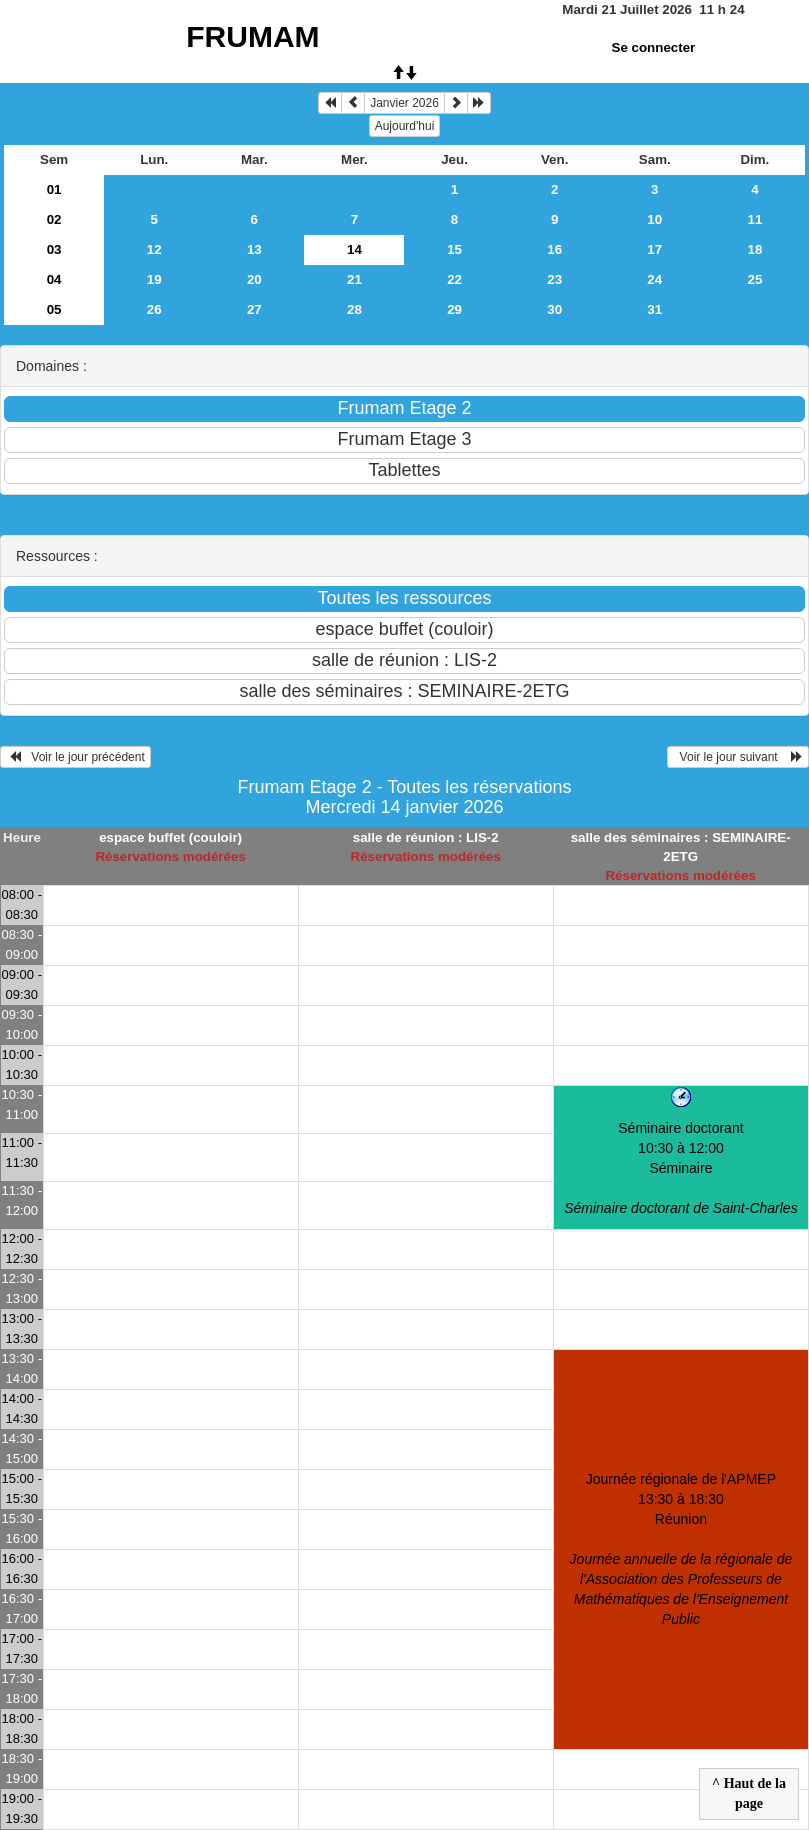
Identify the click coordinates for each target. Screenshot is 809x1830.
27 (254, 309)
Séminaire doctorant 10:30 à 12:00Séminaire (680, 1168)
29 (454, 309)
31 (654, 309)
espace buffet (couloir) (170, 837)
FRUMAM (252, 36)
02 (54, 219)
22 (454, 279)
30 (554, 309)
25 (754, 279)
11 (754, 219)
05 (54, 309)
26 (154, 309)
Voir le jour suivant (738, 757)
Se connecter (654, 47)
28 (354, 309)
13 (254, 249)
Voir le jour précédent (75, 757)
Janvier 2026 (404, 103)
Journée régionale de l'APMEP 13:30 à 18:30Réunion (681, 1549)
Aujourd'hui (405, 126)
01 (54, 189)
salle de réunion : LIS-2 (426, 837)
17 (654, 249)
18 (754, 249)
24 (654, 279)
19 (154, 279)
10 (654, 219)
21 (354, 279)
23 (554, 279)
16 (554, 249)
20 (254, 279)
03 (54, 249)
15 (454, 249)
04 (54, 279)
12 (154, 249)
